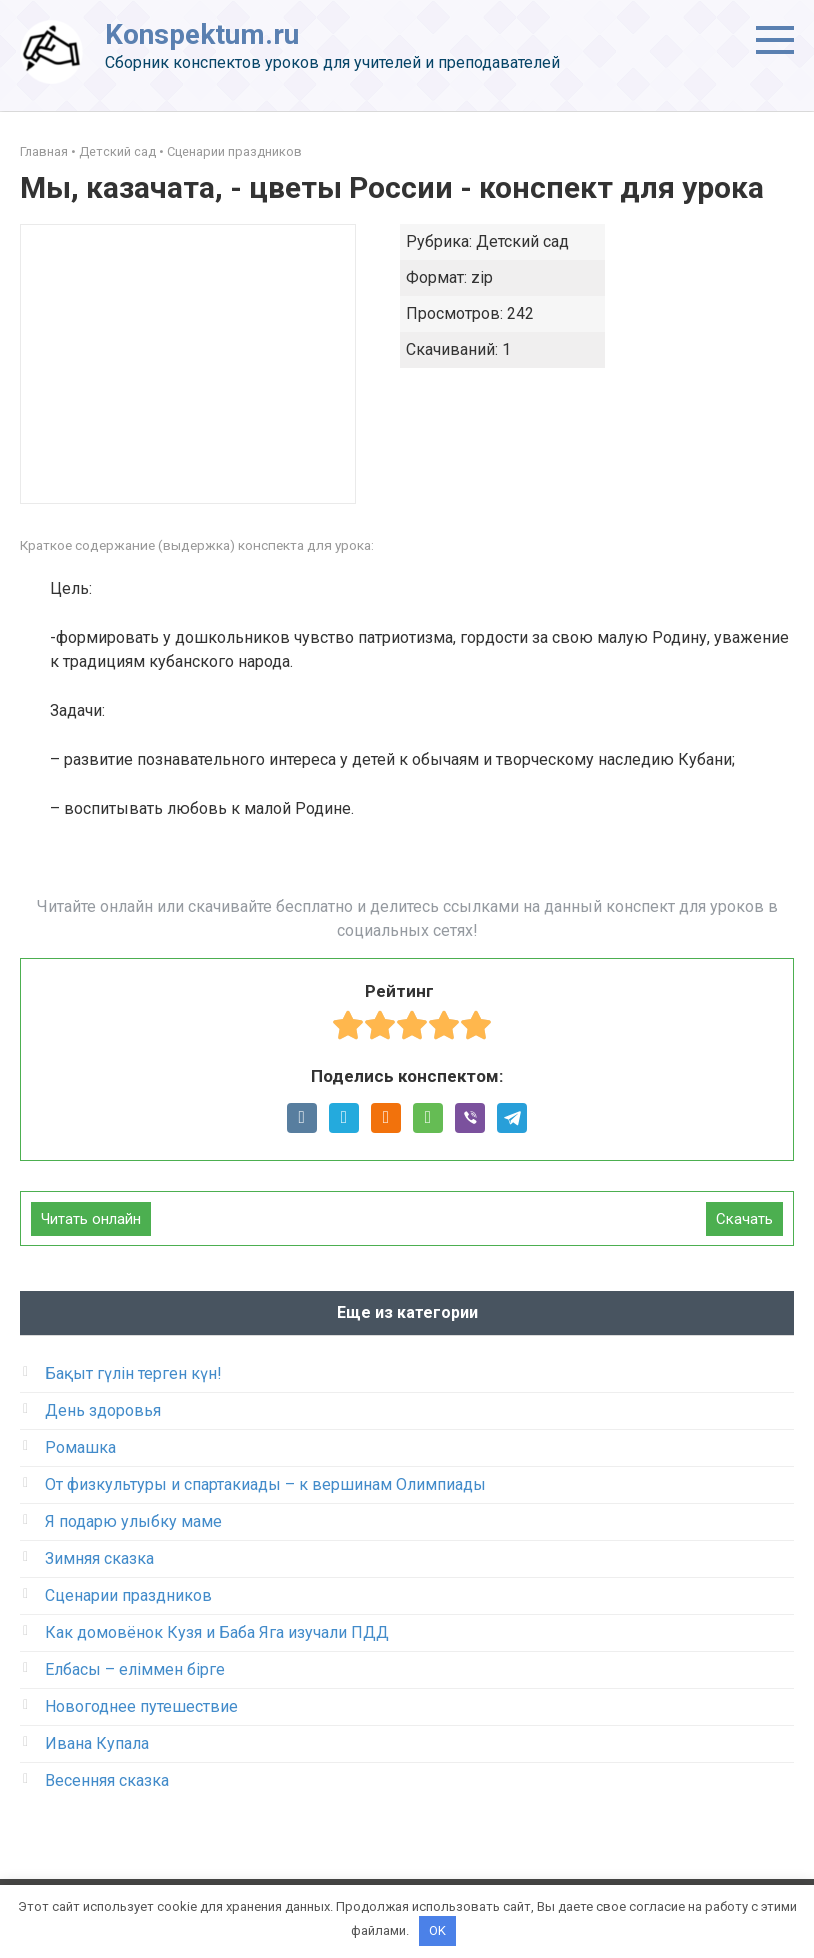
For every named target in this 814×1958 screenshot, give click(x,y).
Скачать (744, 1219)
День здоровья (103, 1410)
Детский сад (117, 151)
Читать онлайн (91, 1219)
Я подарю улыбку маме (133, 1521)
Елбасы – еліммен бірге (135, 1669)
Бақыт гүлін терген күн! (133, 1373)
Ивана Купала (97, 1743)
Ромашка (80, 1447)
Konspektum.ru (202, 34)
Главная (44, 151)
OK (437, 1930)
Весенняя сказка (107, 1780)
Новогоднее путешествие (141, 1706)
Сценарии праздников (234, 151)
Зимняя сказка (99, 1558)
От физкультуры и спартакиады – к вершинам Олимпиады (265, 1484)
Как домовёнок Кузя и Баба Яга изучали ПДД (217, 1632)
